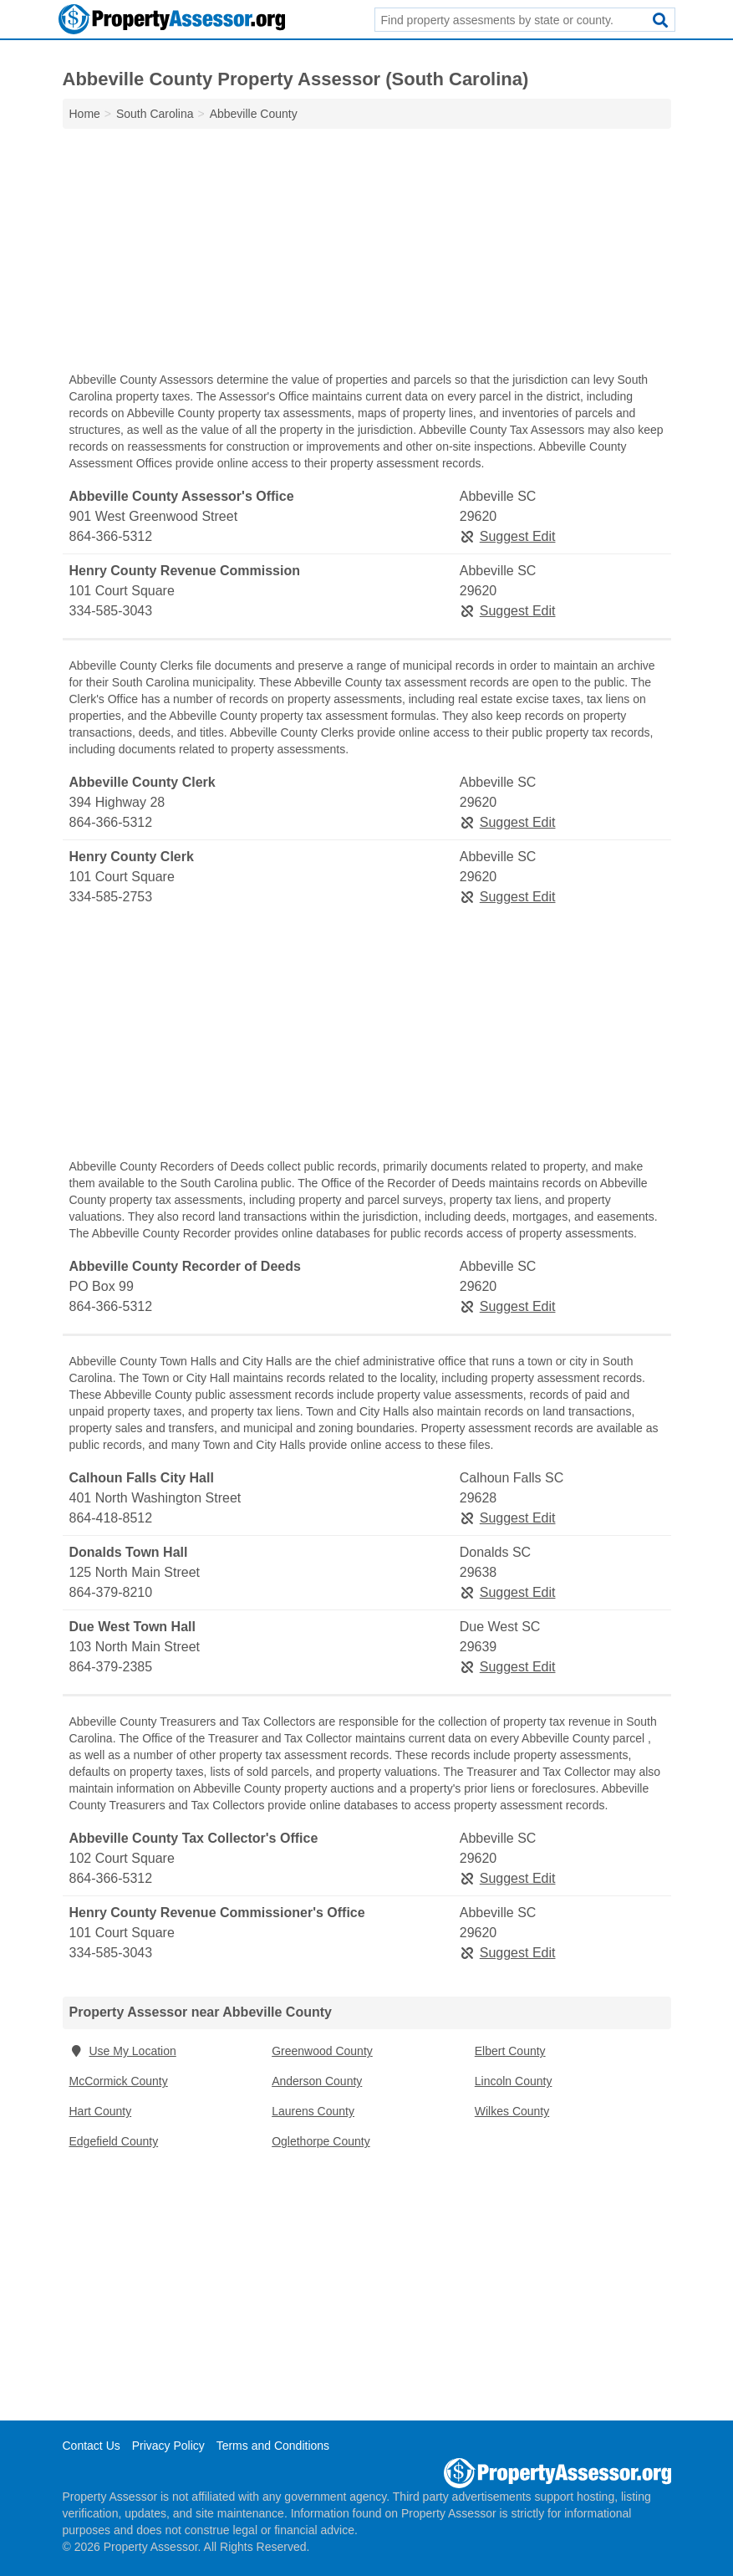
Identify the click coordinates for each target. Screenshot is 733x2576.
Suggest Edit (508, 536)
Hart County (100, 2111)
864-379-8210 (111, 1592)
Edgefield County (114, 2141)
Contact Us (91, 2445)
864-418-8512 (111, 1518)
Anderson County (317, 2081)
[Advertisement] (367, 254)
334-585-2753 (111, 897)
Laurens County (313, 2111)
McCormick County (118, 2081)
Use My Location (122, 2051)
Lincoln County (513, 2081)
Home (84, 113)
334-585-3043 (111, 611)
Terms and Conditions (272, 2445)
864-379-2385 (111, 1667)
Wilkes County (512, 2111)
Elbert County (510, 2051)
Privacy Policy (168, 2445)
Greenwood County (322, 2051)
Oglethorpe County (321, 2141)
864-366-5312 (111, 536)
